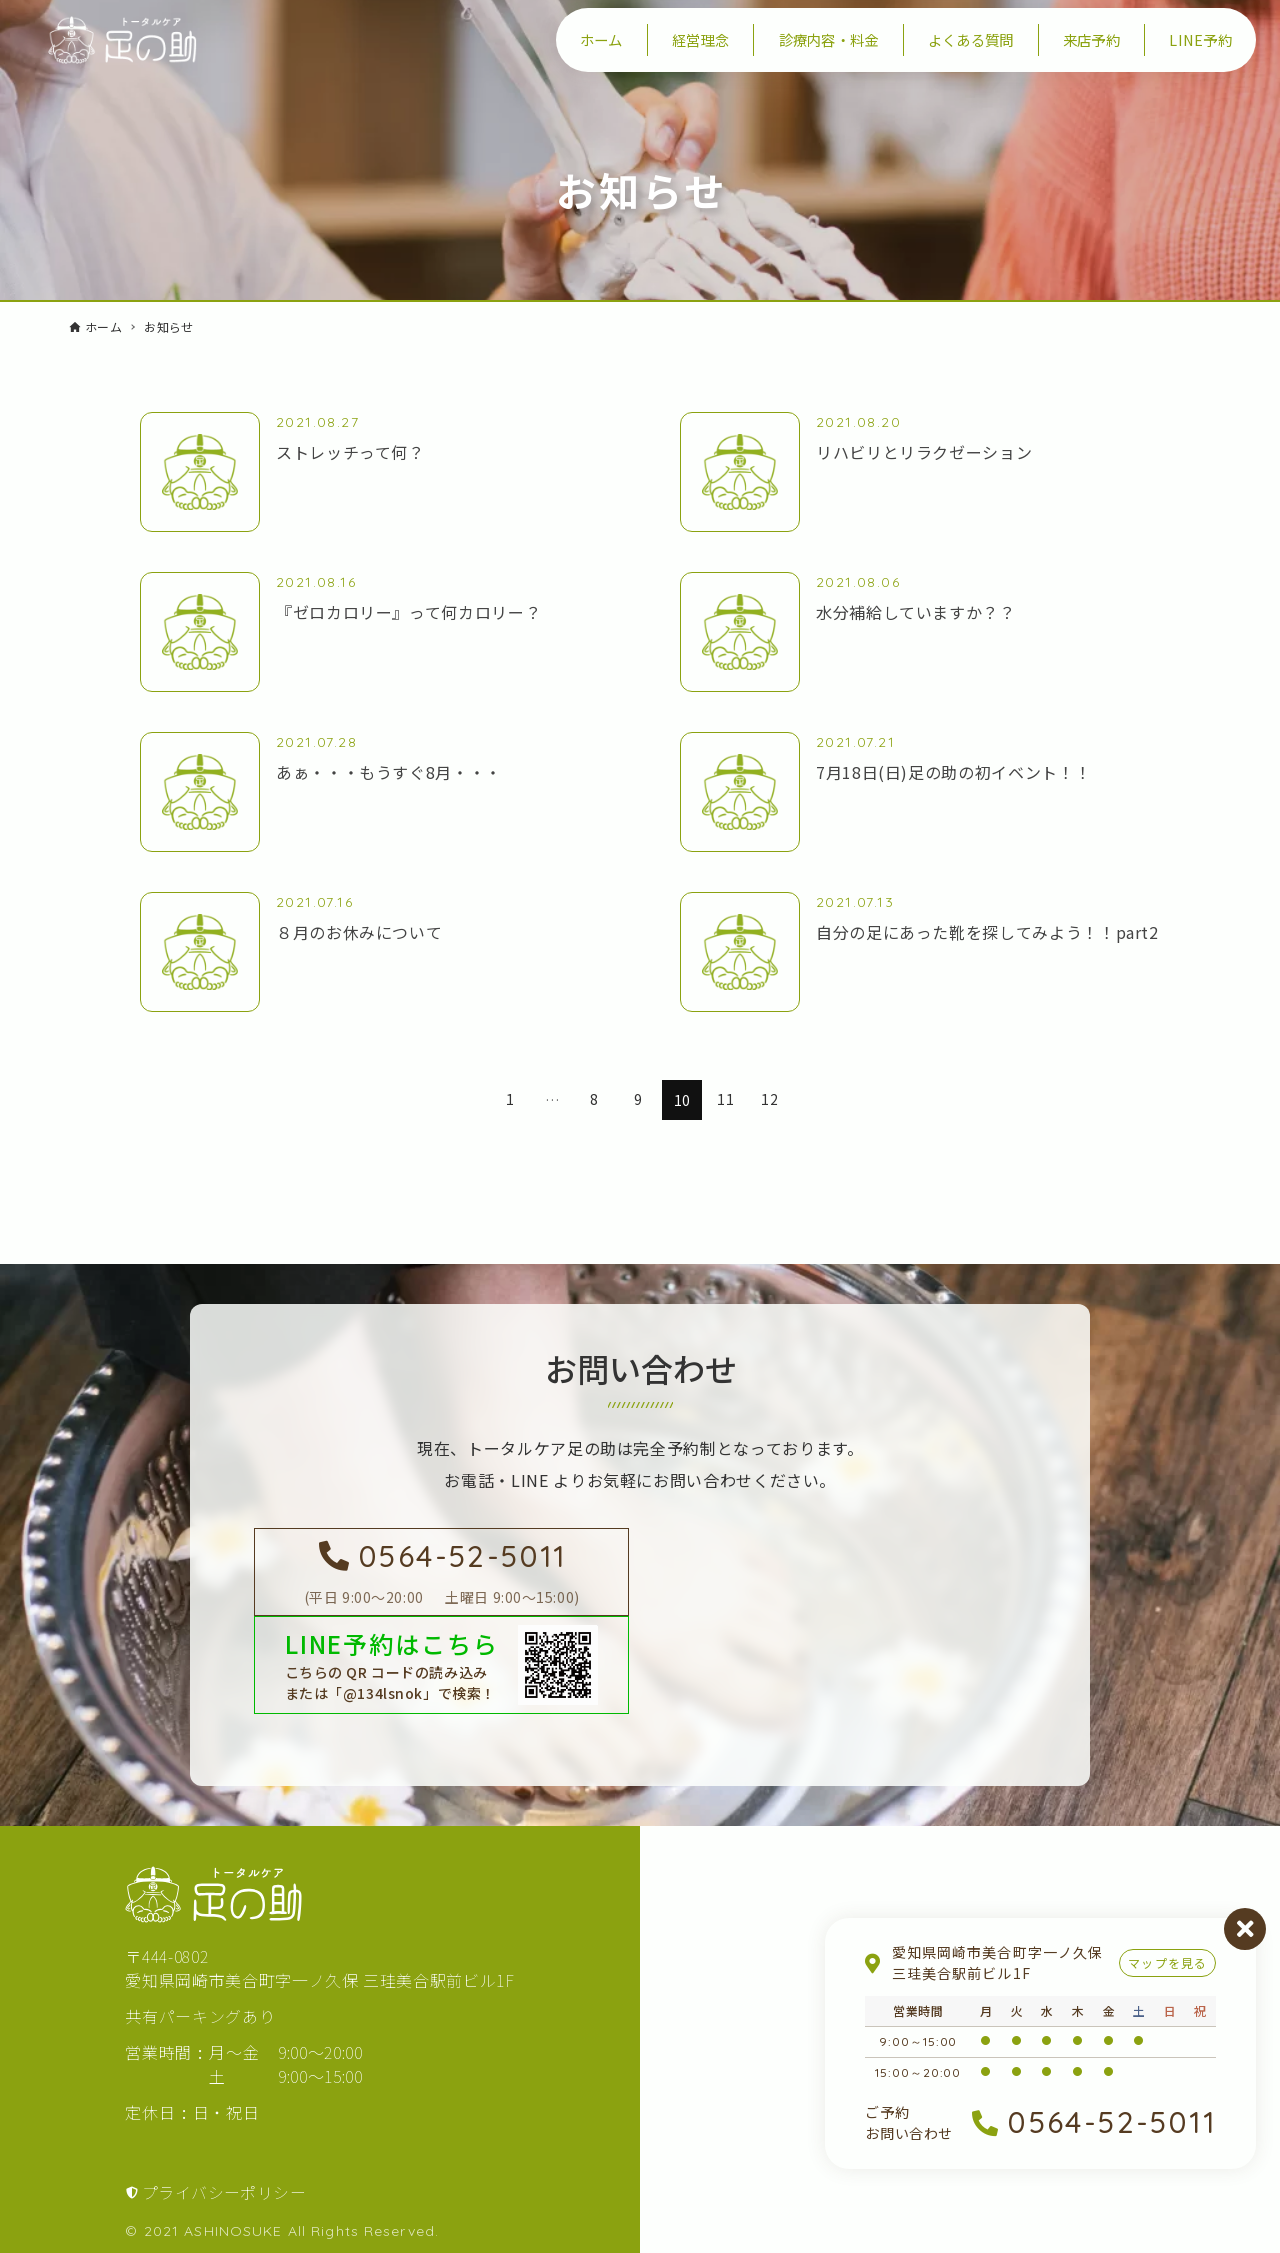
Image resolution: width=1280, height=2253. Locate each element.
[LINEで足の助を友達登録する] (441, 1665)
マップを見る (1167, 1962)
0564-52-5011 (1112, 2122)
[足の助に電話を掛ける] (441, 1572)
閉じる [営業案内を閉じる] (1245, 1929)
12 (770, 1100)
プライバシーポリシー (224, 2192)
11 (726, 1100)
